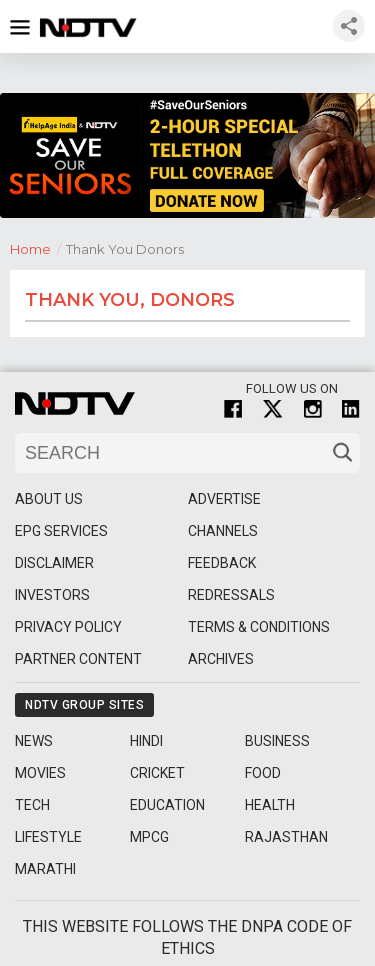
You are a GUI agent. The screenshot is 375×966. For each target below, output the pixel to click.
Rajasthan (286, 837)
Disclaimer (54, 563)
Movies (40, 773)
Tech (32, 805)
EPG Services (61, 531)
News (34, 741)
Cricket (157, 773)
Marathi (45, 869)
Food (263, 773)
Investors (52, 595)
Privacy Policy (68, 627)
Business (277, 741)
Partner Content (78, 659)
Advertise (224, 499)
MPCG (149, 837)
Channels (223, 531)
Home (38, 247)
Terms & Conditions (259, 627)
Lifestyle (48, 837)
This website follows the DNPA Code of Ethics (187, 937)
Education (167, 805)
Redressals (231, 595)
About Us (49, 499)
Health (270, 805)
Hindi (146, 741)
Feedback (222, 563)
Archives (221, 659)
